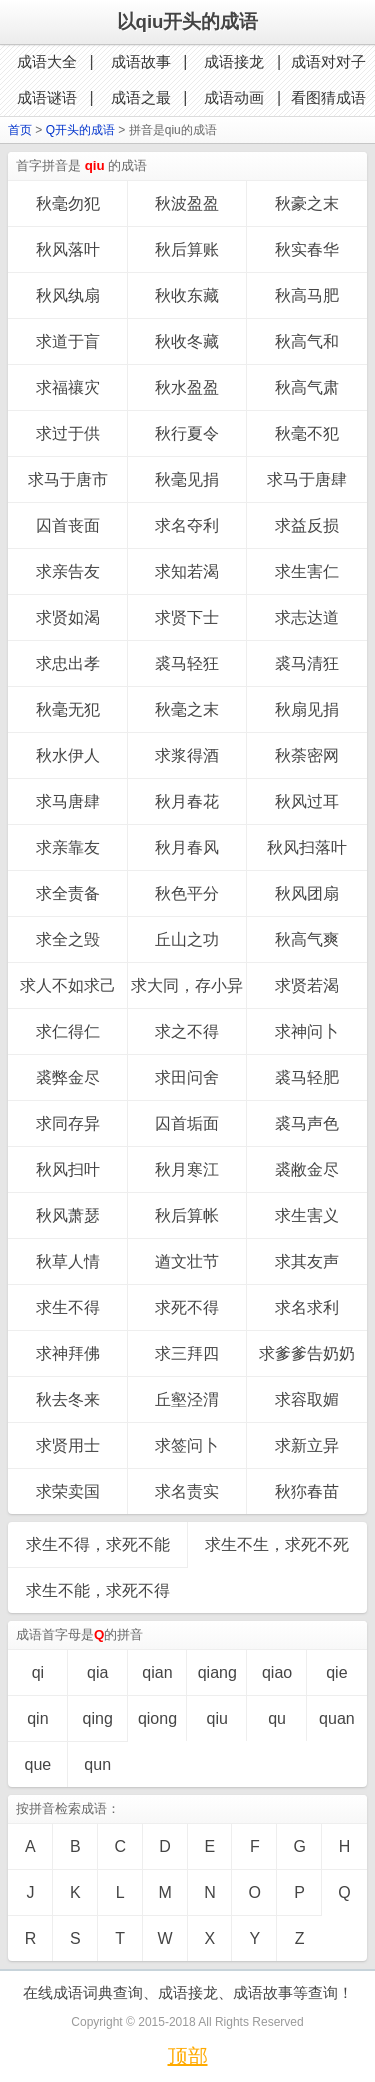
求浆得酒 (187, 755)
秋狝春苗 (307, 1491)
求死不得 (187, 1307)
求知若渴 (187, 571)
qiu (217, 1718)
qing (98, 1718)
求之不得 (187, 1031)
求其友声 (307, 1261)
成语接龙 (234, 61)
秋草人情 (68, 1261)
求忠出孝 (68, 663)
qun (97, 1764)
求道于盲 (68, 341)
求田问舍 (187, 1077)
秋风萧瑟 (68, 1215)
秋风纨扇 (68, 295)
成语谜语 (47, 97)
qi (38, 1672)
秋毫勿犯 (68, 203)
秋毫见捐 (187, 479)
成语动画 (234, 97)
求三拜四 (187, 1353)
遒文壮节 (187, 1261)
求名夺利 (187, 525)
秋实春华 (307, 249)
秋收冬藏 (187, 341)
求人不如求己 (68, 985)
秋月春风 (187, 847)
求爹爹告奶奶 (307, 1353)
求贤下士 (187, 617)
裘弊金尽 (68, 1077)
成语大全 (47, 61)
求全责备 (68, 893)
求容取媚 (307, 1399)
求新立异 (307, 1445)
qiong (157, 1718)
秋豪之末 (307, 203)
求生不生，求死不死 (277, 1544)
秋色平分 (187, 893)
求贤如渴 (68, 617)
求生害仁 (307, 571)
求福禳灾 (68, 387)
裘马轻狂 (187, 663)
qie (336, 1672)
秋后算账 (187, 249)
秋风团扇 (307, 893)
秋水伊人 (68, 755)
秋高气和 (307, 341)
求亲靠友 (68, 847)
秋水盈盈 (187, 387)
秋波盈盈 (187, 203)
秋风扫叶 (68, 1169)
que (38, 1764)
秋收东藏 (187, 295)
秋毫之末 (187, 709)
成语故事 (141, 61)
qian (157, 1672)
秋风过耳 (307, 801)
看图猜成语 (328, 97)
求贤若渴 (307, 985)
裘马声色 (307, 1123)
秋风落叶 (68, 249)
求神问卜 (307, 1031)
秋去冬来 (68, 1399)
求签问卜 (187, 1445)
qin (37, 1718)
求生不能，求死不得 (98, 1590)
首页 (20, 130)
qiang (217, 1672)
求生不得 (68, 1307)
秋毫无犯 (68, 709)
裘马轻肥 (307, 1077)
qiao (277, 1672)
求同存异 (68, 1123)
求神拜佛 (68, 1353)
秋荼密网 (307, 755)
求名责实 (187, 1491)
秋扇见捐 (307, 709)
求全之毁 (68, 939)
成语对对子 (328, 61)
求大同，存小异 (187, 985)
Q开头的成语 (80, 130)
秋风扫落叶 (307, 847)
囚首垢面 (187, 1123)
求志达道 (307, 617)
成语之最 (141, 97)
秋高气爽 (307, 939)
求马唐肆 (68, 801)
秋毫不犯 (307, 433)
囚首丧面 (68, 525)
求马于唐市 (68, 479)
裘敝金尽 (307, 1169)
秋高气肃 (307, 387)
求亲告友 (68, 571)
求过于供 (68, 433)
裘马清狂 (307, 663)
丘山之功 (187, 939)
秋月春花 (187, 801)
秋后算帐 (187, 1215)
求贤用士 (68, 1445)
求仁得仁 (68, 1031)
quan (337, 1718)
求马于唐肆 (307, 479)
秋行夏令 (187, 433)
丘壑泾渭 (187, 1399)
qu (277, 1718)
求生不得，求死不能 (98, 1544)
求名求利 (307, 1307)
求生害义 (307, 1215)
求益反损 (307, 525)
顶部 (188, 2056)
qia (97, 1672)
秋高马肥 (307, 295)
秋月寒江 (187, 1169)
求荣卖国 (68, 1491)
